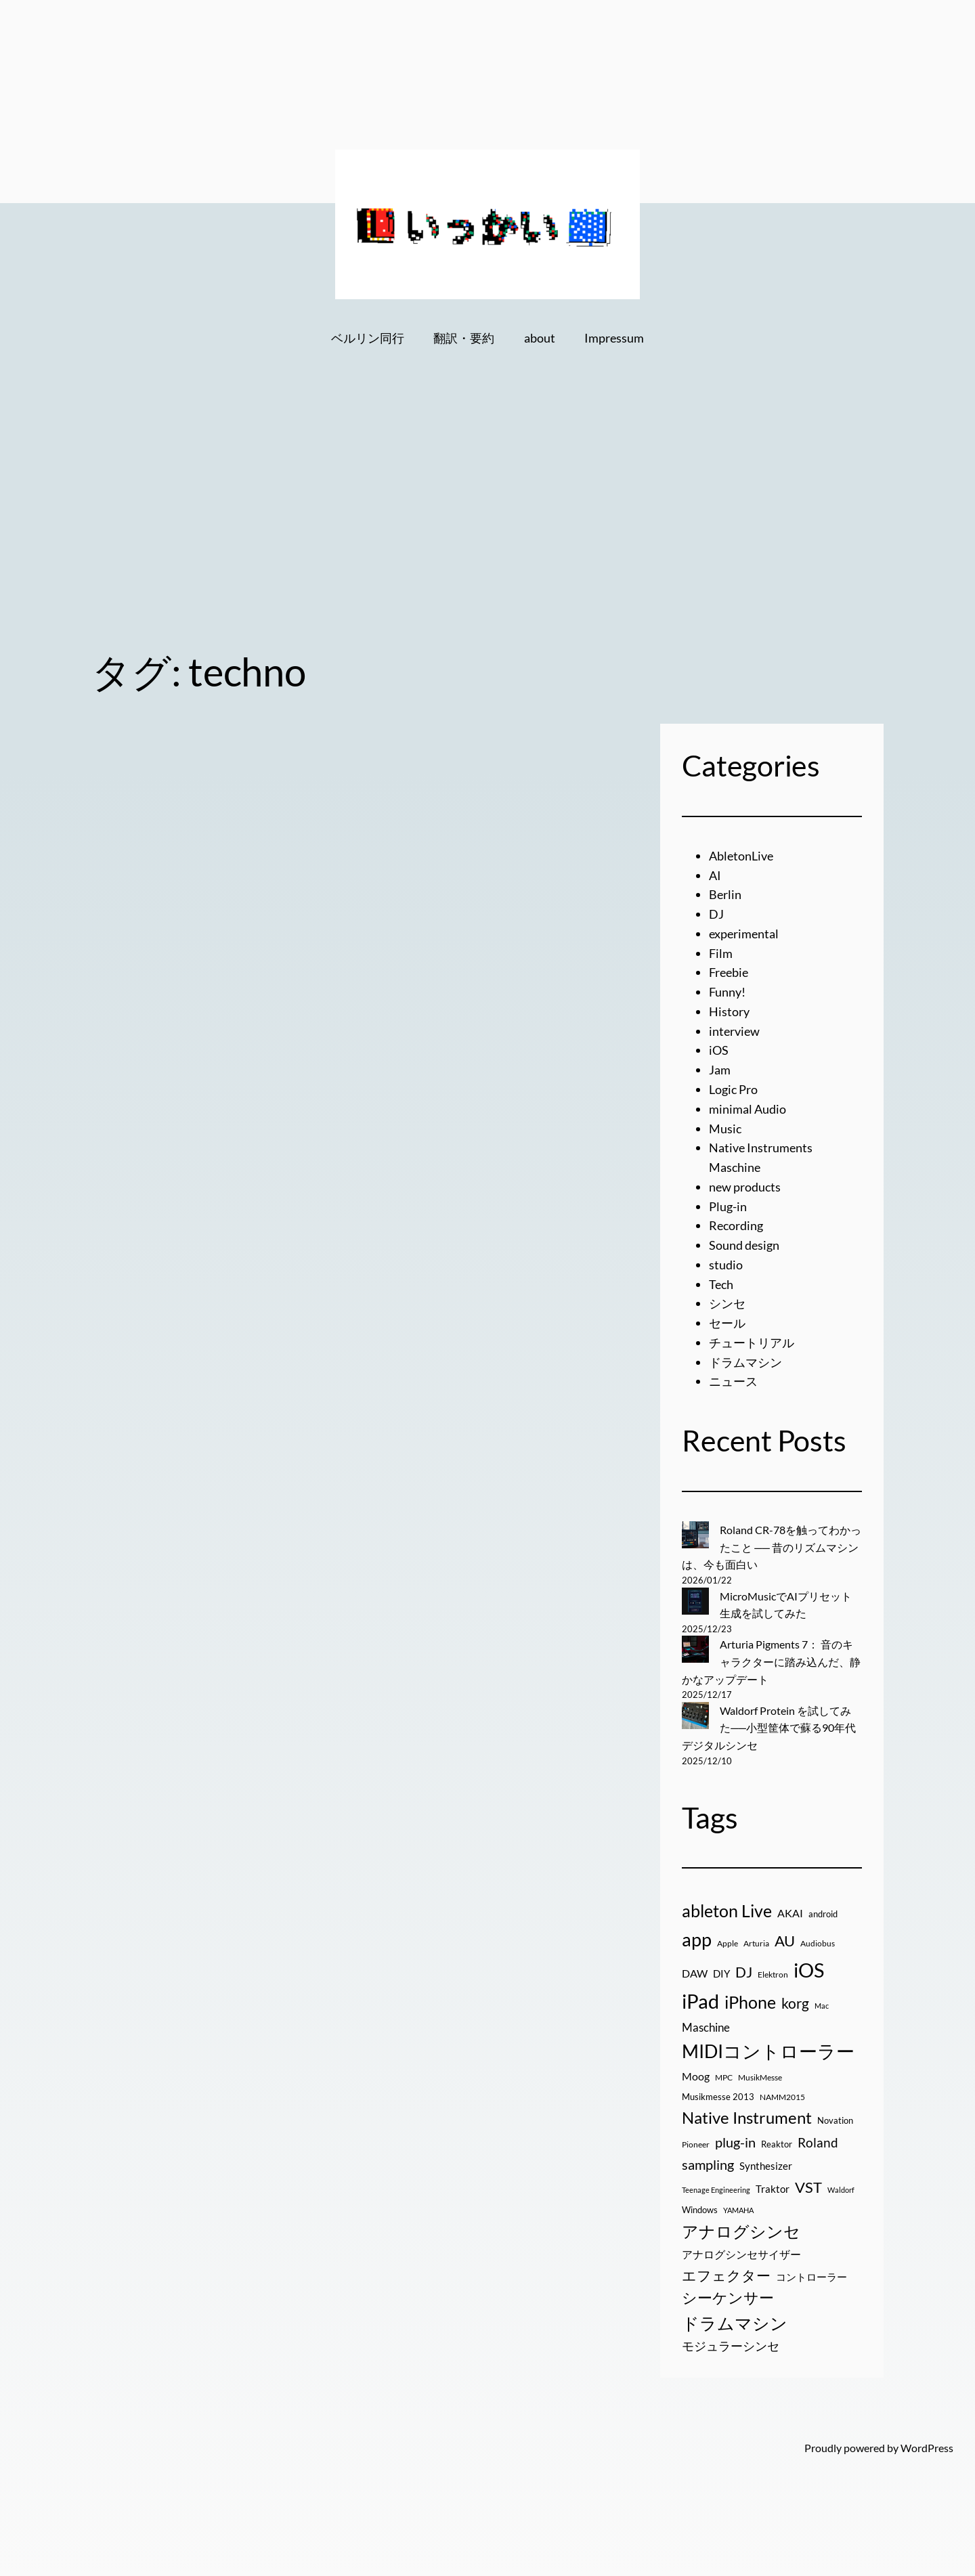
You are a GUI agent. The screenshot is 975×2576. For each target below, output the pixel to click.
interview (734, 1031)
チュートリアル (751, 1342)
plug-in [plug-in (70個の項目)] (735, 2142)
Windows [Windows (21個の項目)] (700, 2209)
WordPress (927, 2447)
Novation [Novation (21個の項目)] (835, 2120)
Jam (720, 1069)
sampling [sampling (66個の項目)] (708, 2164)
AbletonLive (741, 855)
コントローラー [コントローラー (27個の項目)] (811, 2277)
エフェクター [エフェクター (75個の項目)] (726, 2275)
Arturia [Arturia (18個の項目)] (756, 1943)
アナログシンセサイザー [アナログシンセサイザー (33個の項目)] (741, 2254)
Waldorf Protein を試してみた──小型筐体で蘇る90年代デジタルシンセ (769, 1727)
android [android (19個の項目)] (823, 1913)
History (729, 1011)
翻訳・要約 (463, 337)
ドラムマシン (745, 1362)
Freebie (728, 972)
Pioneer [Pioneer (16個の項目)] (696, 2144)
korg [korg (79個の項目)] (795, 2003)
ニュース (733, 1381)
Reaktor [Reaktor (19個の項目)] (776, 2144)
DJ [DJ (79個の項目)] (743, 1972)
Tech (721, 1284)
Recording (736, 1225)
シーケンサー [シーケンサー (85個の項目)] (728, 2298)
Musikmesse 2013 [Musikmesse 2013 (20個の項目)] (718, 2096)
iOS (719, 1050)
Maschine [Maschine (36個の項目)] (706, 2027)
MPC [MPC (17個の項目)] (724, 2077)
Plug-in (728, 1206)
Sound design (744, 1245)
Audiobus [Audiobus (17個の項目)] (817, 1943)
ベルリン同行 (367, 337)
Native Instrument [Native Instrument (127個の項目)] (747, 2117)
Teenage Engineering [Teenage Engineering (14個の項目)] (716, 2189)
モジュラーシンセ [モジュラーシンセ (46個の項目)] (730, 2345)
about (539, 337)
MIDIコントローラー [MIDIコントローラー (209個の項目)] (768, 2051)
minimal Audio (747, 1108)
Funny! (727, 991)
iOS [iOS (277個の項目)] (809, 1970)
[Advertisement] (487, 523)
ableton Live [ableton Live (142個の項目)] (727, 1910)
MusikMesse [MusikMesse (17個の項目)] (760, 2077)
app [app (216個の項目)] (697, 1939)
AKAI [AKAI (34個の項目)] (790, 1912)
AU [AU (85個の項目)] (785, 1941)
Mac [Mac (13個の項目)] (822, 2005)
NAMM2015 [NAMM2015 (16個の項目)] (782, 2097)
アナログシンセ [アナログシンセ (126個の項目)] (741, 2231)
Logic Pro (733, 1089)
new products (745, 1186)
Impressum (614, 337)
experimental (744, 933)
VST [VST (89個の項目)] (808, 2187)
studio (726, 1264)
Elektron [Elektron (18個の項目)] (773, 1974)
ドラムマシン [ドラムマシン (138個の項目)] (734, 2323)
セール (727, 1322)
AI (715, 875)
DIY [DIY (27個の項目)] (721, 1973)
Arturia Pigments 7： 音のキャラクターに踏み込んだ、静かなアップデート (771, 1661)
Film (721, 953)
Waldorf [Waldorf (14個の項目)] (840, 2189)
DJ (716, 914)
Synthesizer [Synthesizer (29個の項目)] (765, 2166)
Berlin (725, 894)
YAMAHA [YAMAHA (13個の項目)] (738, 2210)
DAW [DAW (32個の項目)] (695, 1973)
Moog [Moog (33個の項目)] (696, 2076)
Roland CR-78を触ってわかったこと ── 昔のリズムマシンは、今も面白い (771, 1547)
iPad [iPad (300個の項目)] (700, 2001)
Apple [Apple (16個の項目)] (727, 1943)
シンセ (727, 1303)
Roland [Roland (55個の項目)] (818, 2142)
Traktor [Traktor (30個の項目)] (772, 2189)
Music (725, 1128)
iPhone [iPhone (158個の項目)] (750, 2002)
